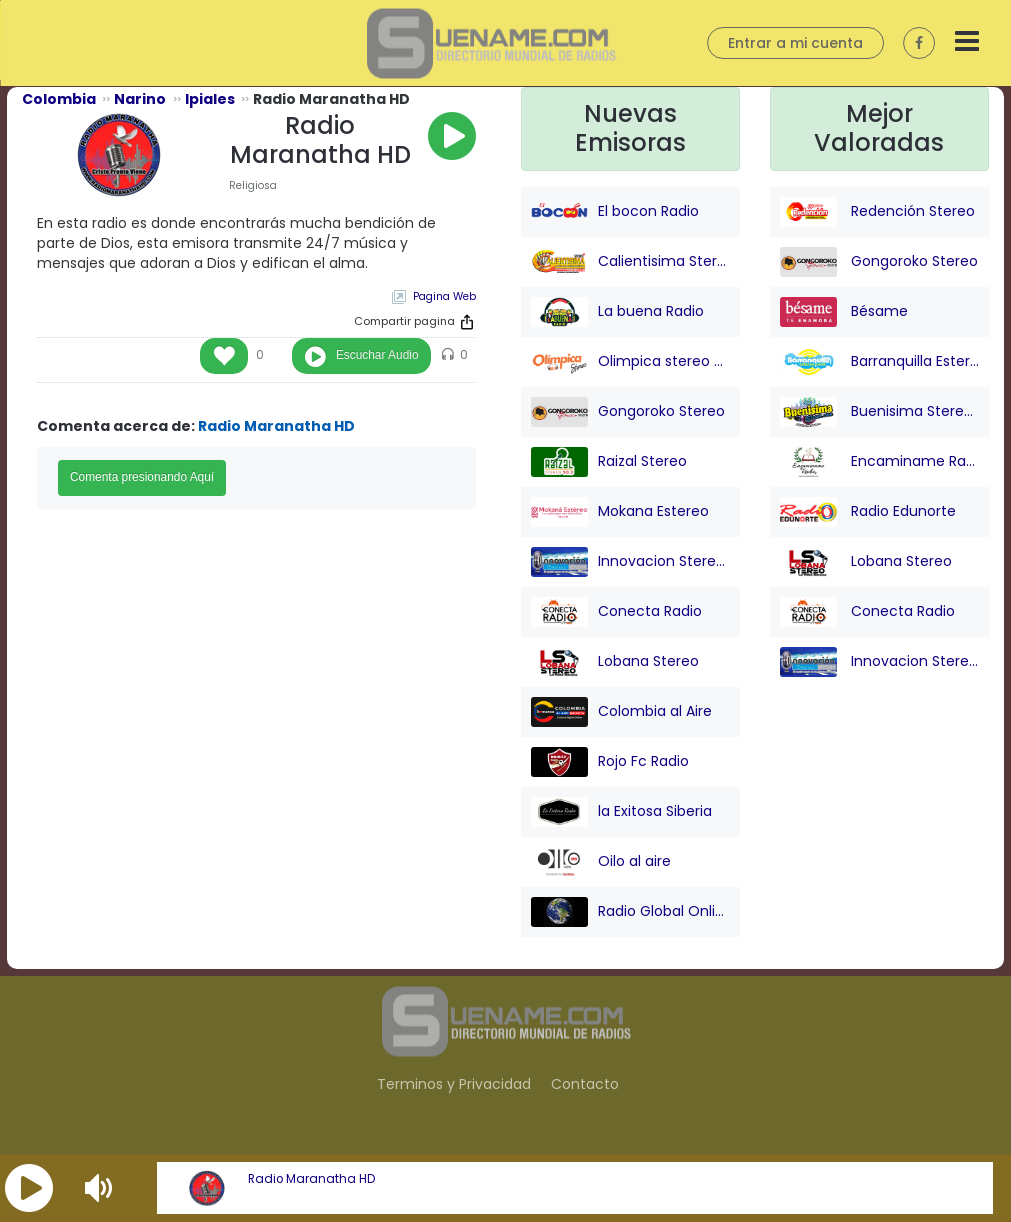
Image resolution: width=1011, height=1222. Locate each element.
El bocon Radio (615, 212)
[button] (29, 1188)
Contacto (585, 1084)
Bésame (844, 312)
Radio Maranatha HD (311, 1179)
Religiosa (253, 185)
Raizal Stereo (609, 462)
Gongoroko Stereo (628, 412)
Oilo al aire (601, 862)
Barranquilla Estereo (879, 362)
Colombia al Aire (621, 712)
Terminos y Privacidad (454, 1084)
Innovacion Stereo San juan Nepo (630, 562)
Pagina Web (444, 296)
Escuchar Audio (377, 355)
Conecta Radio (616, 612)
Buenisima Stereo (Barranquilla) (879, 412)
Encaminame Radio (879, 462)
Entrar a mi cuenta (795, 43)
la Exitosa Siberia (621, 812)
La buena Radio (617, 312)
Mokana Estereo (620, 512)
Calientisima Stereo (630, 262)
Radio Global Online (630, 912)
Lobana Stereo (615, 662)
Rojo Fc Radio (610, 762)
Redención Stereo (877, 212)
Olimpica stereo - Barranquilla (630, 362)
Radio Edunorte (868, 512)
